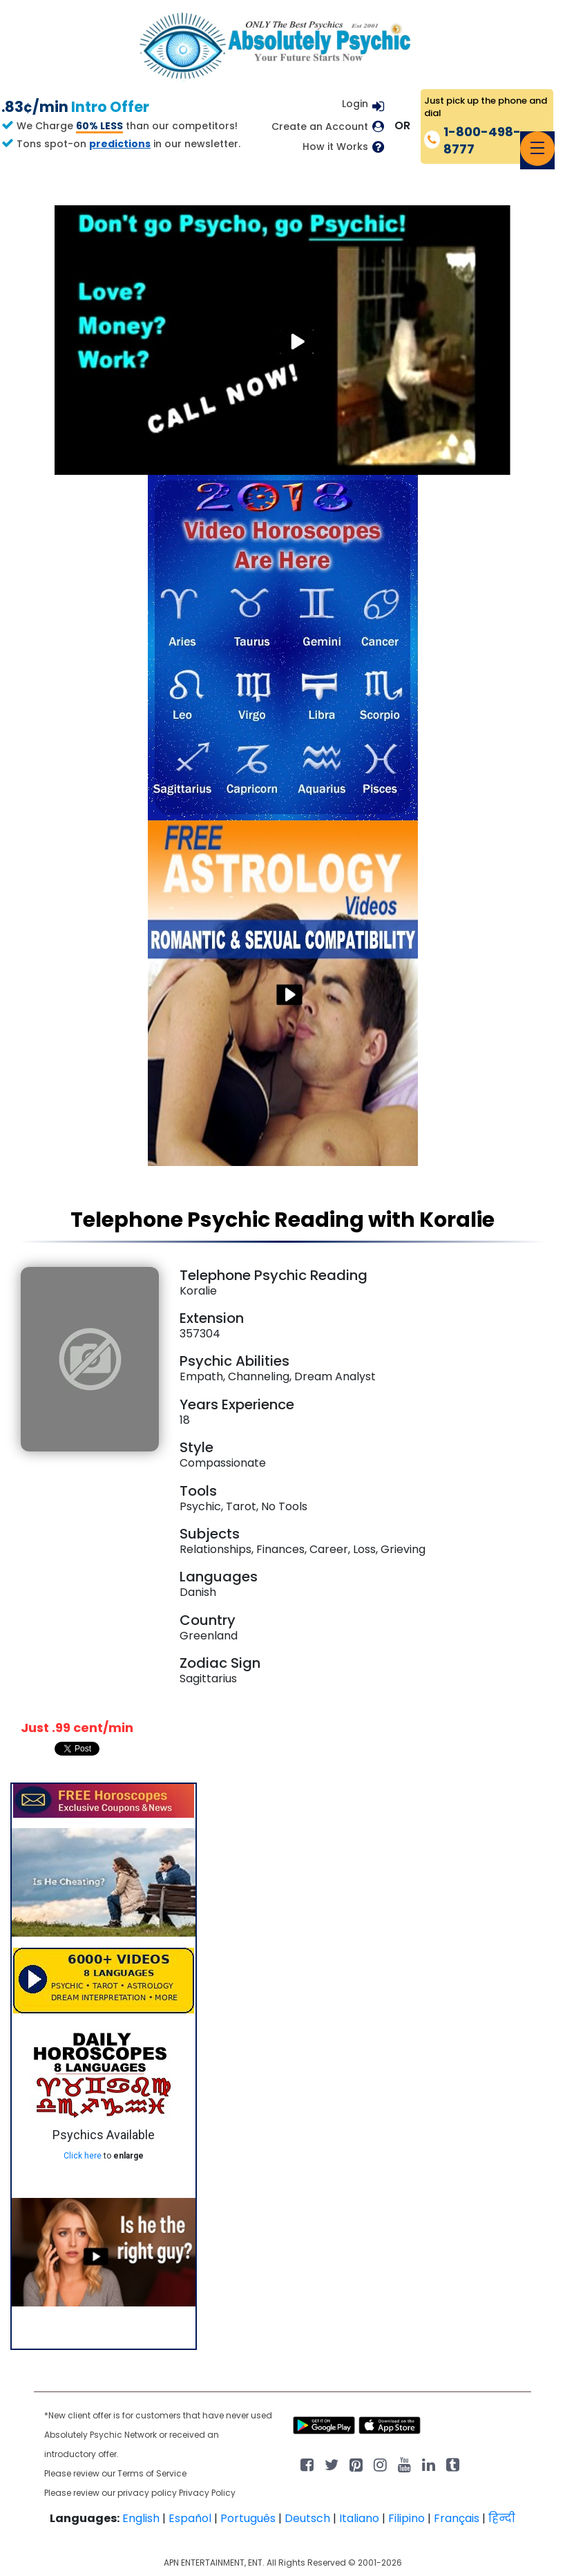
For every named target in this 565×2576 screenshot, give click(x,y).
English (141, 2518)
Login (355, 104)
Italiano (359, 2518)
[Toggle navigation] (537, 148)
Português (248, 2518)
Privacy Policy (207, 2493)
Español (190, 2518)
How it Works (335, 146)
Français (456, 2518)
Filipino (406, 2518)
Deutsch (307, 2518)
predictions (120, 144)
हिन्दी (501, 2518)
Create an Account (319, 126)
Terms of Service (151, 2473)
